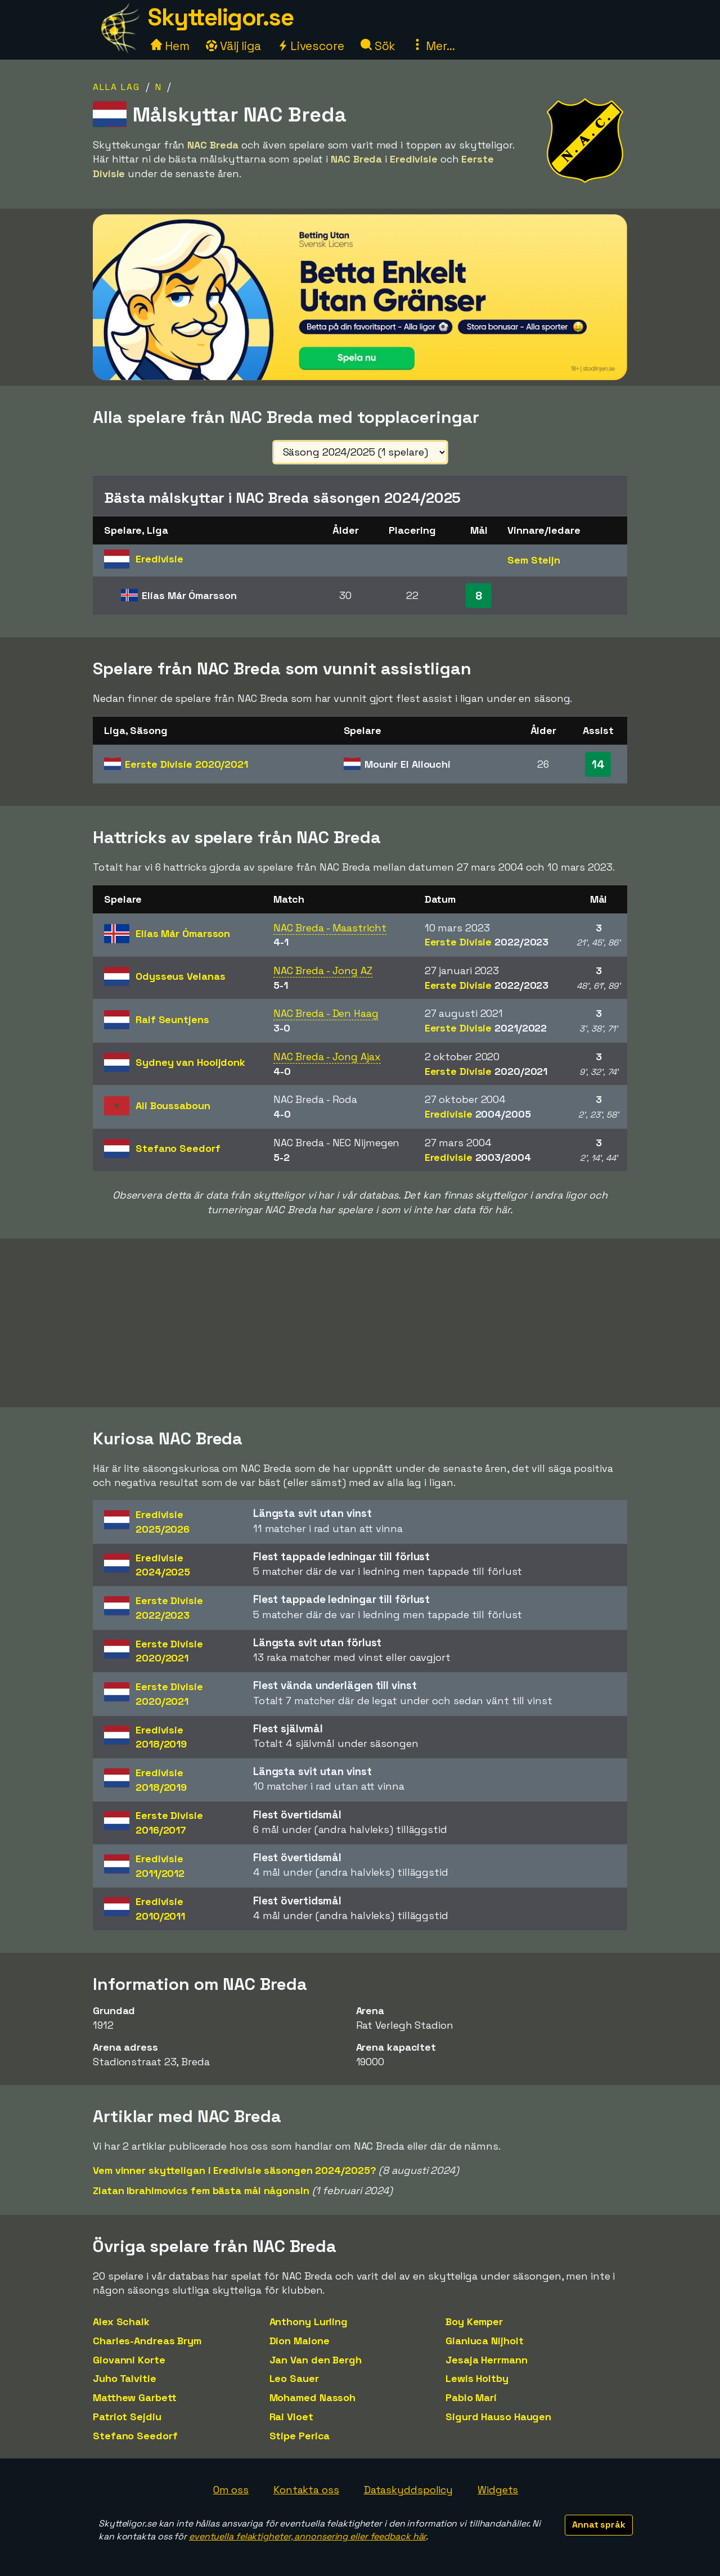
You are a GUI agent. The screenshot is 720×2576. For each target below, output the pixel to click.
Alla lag (116, 87)
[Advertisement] (360, 1323)
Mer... (433, 45)
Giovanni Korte (129, 2359)
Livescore (310, 45)
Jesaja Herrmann (487, 2359)
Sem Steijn (533, 559)
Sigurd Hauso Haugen (498, 2416)
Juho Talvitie (124, 2378)
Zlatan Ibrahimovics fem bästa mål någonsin (201, 2190)
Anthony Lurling (308, 2321)
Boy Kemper (474, 2321)
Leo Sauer (294, 2378)
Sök (378, 45)
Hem (170, 45)
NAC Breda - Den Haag (326, 1013)
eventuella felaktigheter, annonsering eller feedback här (307, 2536)
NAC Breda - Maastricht (329, 927)
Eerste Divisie (186, 764)
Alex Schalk (121, 2321)
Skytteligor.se (220, 17)
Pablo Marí (471, 2397)
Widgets (498, 2489)
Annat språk (599, 2524)
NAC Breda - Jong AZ (322, 970)
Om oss (231, 2489)
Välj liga (233, 45)
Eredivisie (478, 1113)
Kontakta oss (306, 2489)
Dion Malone (299, 2340)
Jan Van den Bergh (315, 2359)
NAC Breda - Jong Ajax (327, 1056)
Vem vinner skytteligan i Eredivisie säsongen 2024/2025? (234, 2170)
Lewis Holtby (477, 2378)
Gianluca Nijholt (484, 2340)
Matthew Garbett (135, 2397)
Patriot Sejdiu (127, 2416)
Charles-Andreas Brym (147, 2340)
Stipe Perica (299, 2435)
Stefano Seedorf (135, 2435)
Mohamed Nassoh (312, 2397)
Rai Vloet (291, 2416)
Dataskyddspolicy (408, 2489)
